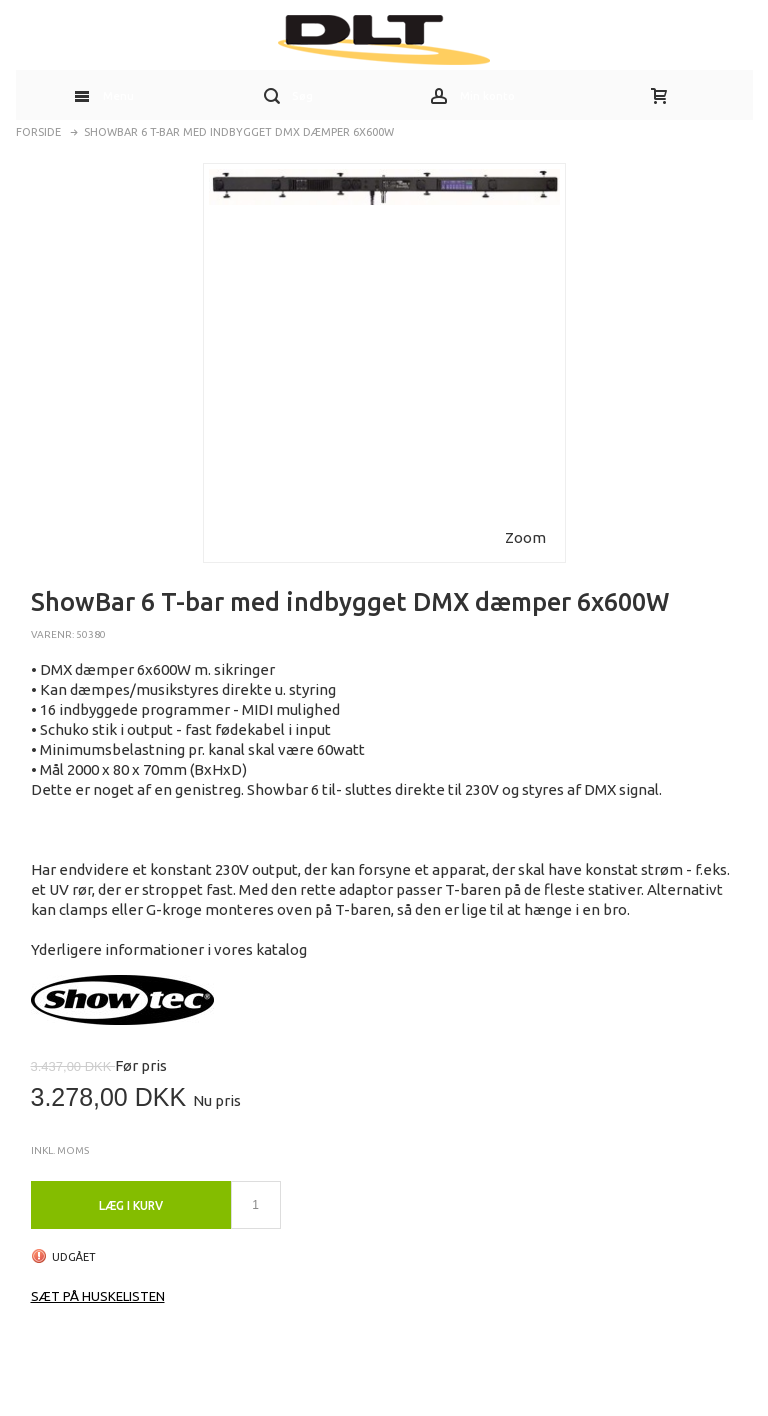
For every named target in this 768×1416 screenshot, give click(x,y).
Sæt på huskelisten (98, 1296)
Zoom (525, 537)
